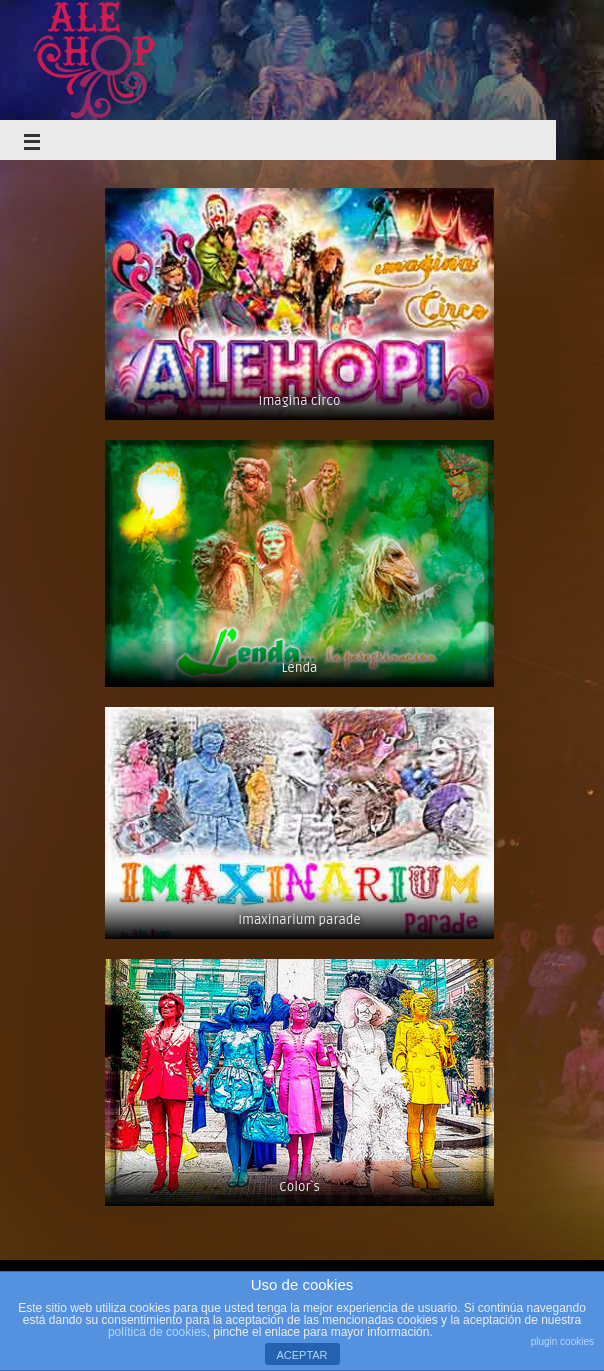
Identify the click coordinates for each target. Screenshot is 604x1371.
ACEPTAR (301, 1355)
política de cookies (157, 1332)
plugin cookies (562, 1341)
